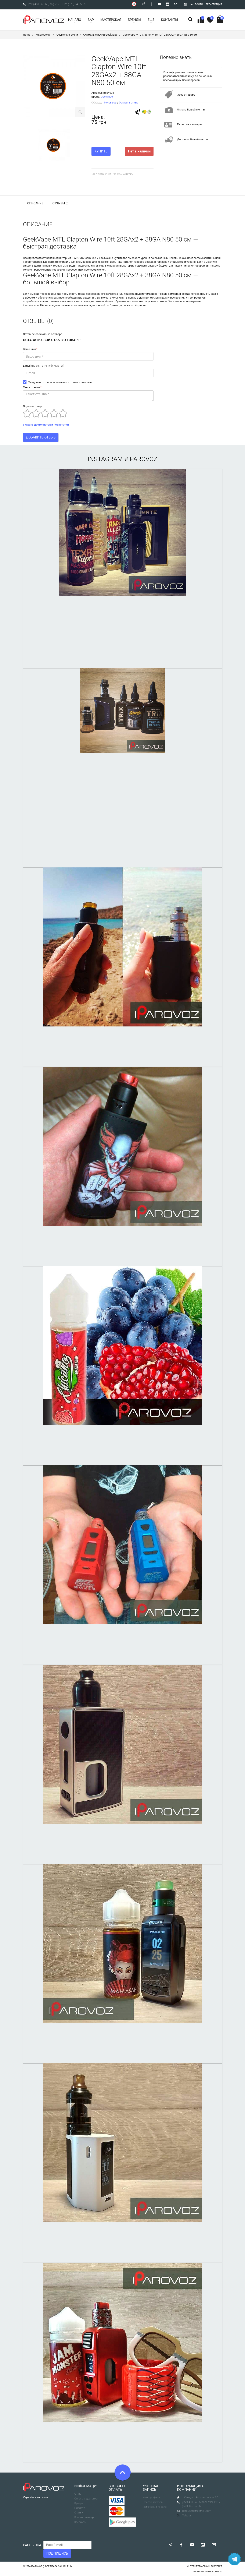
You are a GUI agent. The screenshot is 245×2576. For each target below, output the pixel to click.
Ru (185, 4)
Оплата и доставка (86, 2498)
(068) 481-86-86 (37, 4)
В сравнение (101, 174)
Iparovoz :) (37, 2566)
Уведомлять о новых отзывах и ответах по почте (57, 382)
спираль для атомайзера (75, 261)
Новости (79, 2507)
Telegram (185, 2515)
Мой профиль (151, 2497)
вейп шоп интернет (58, 258)
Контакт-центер (84, 2517)
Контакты (80, 2522)
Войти (199, 4)
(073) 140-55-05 (77, 4)
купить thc (120, 258)
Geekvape (107, 96)
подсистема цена (146, 293)
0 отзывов (110, 102)
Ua (191, 4)
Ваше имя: (30, 349)
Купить (101, 151)
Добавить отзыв (41, 437)
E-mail (44, 365)
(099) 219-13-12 (57, 4)
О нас (77, 2493)
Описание (35, 203)
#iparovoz (141, 459)
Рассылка (32, 2545)
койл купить (119, 297)
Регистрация (214, 4)
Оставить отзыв (128, 102)
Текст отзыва (32, 387)
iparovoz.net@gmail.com (196, 2510)
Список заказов (153, 2502)
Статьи (78, 2512)
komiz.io (217, 2571)
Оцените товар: (33, 406)
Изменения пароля (154, 2506)
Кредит (78, 2503)
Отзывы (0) (61, 203)
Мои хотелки (122, 174)
